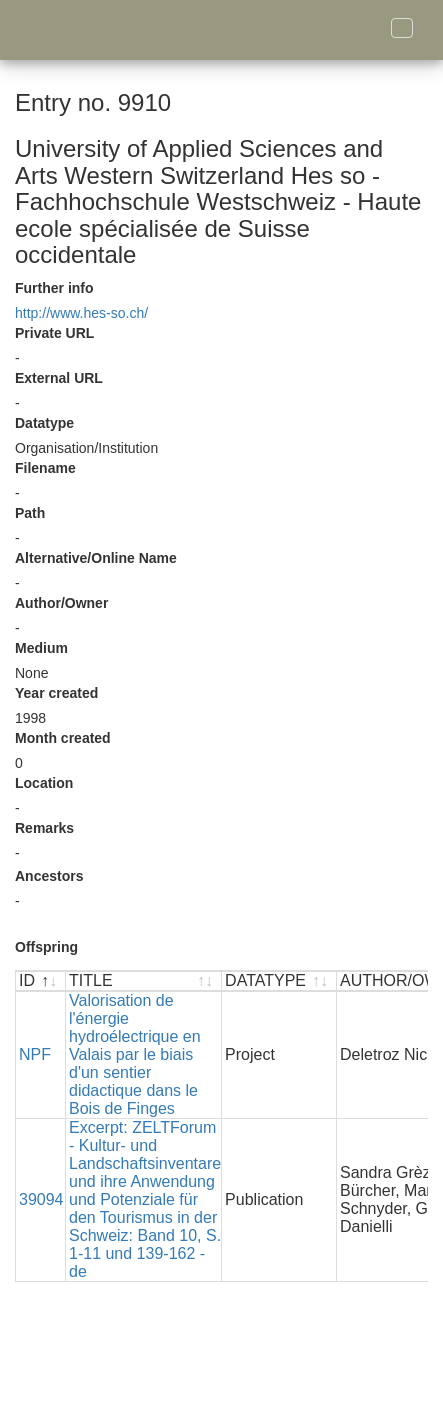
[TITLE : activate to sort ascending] (144, 981)
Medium (41, 648)
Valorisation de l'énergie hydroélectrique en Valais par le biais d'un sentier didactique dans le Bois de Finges (135, 1054)
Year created (56, 693)
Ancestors (49, 876)
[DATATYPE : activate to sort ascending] (279, 981)
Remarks (44, 828)
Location (44, 783)
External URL (59, 378)
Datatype (44, 423)
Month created (63, 738)
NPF (35, 1054)
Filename (45, 468)
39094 (41, 1199)
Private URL (54, 333)
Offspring (46, 947)
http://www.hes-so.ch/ (81, 313)
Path (30, 513)
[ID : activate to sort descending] (41, 981)
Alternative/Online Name (96, 558)
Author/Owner (61, 603)
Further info (54, 288)
